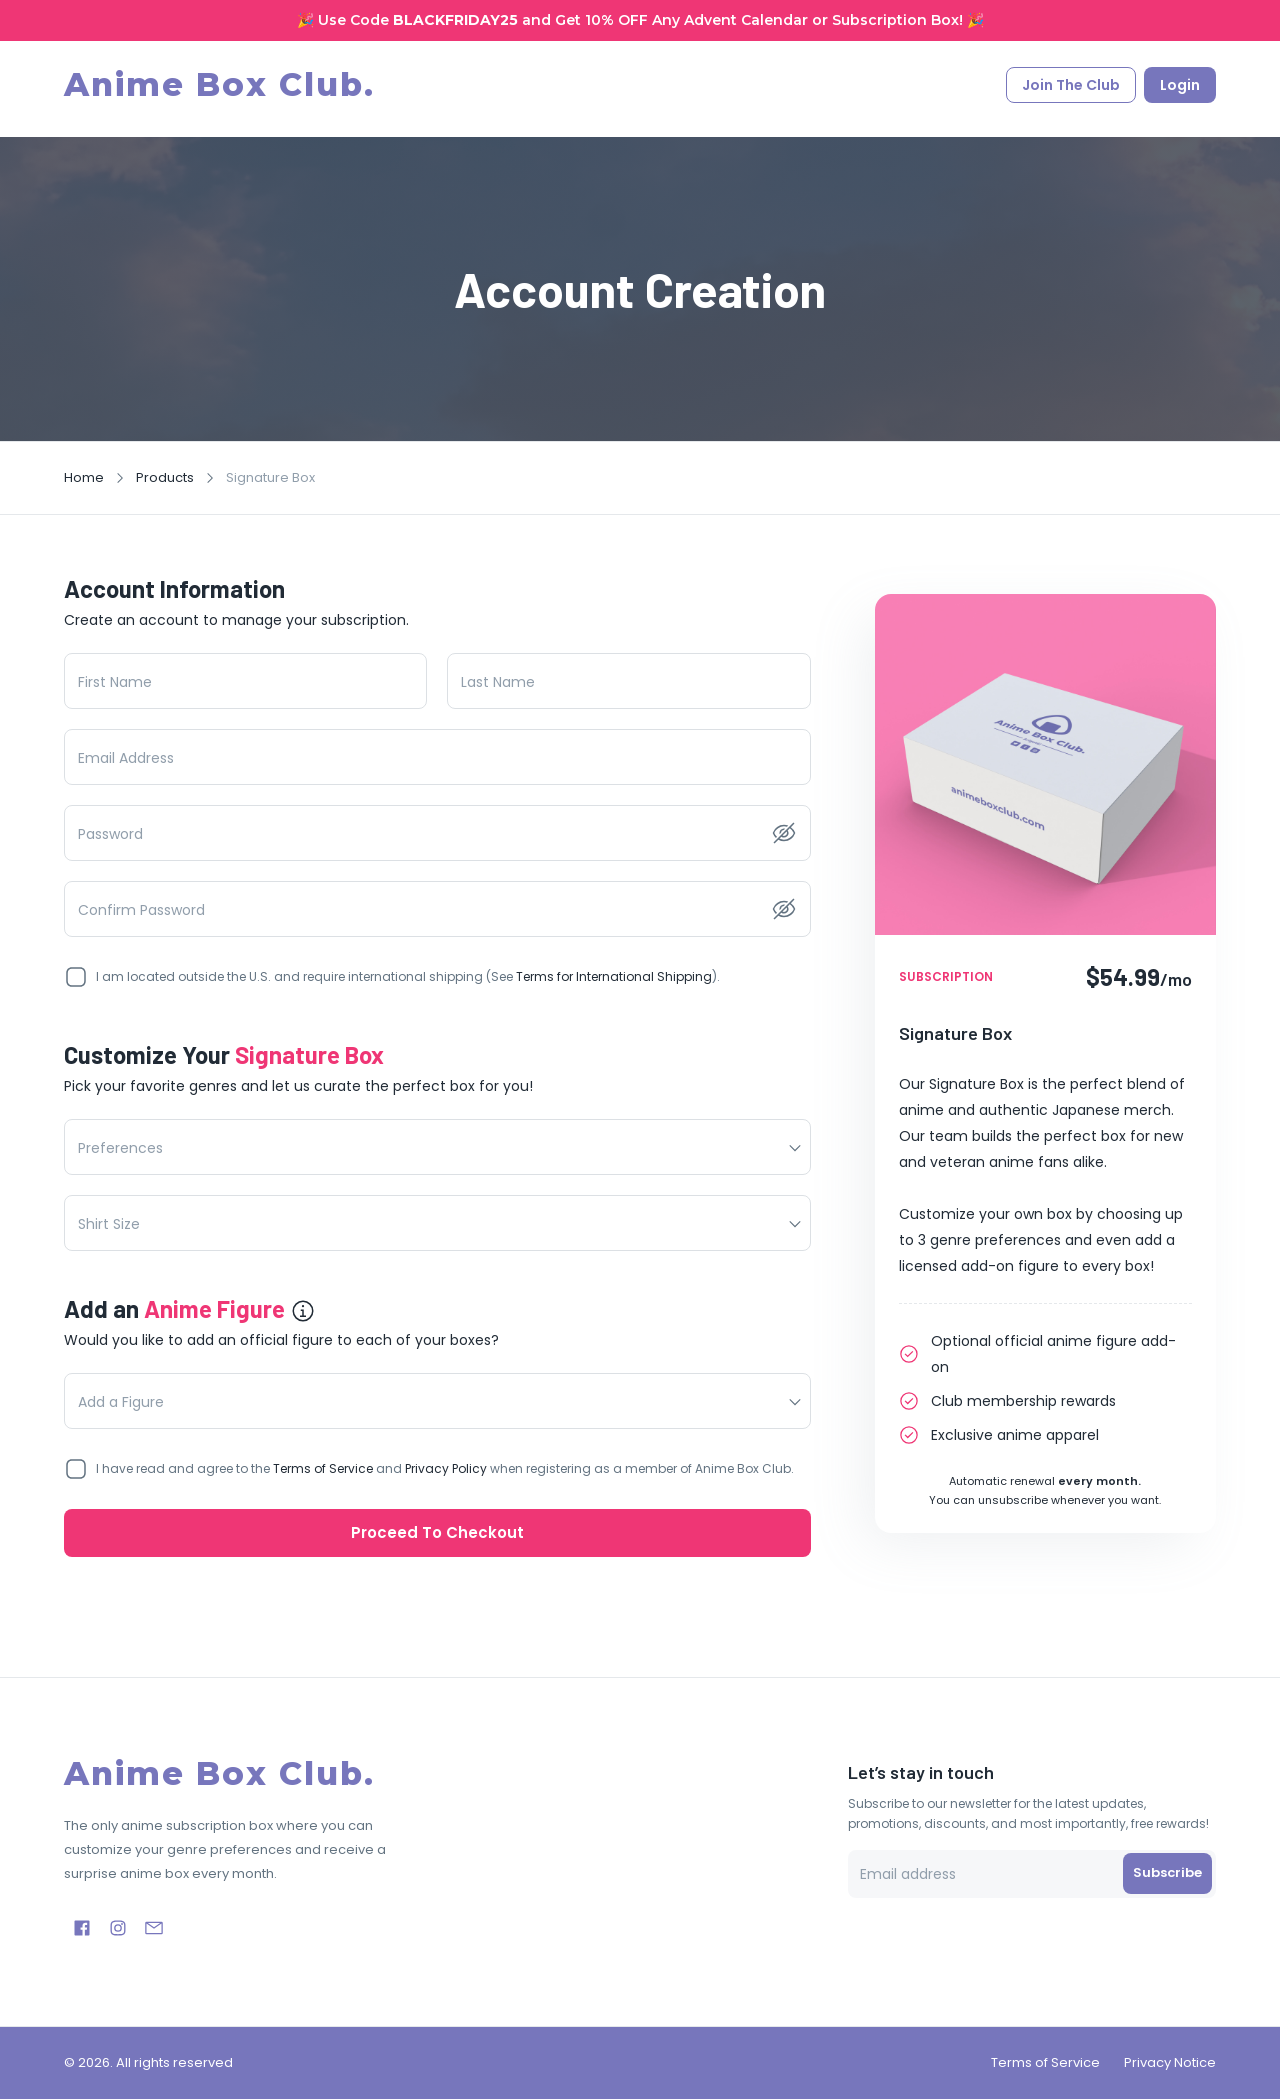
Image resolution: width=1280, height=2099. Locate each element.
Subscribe (1167, 1873)
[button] (437, 1147)
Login (1180, 89)
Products (165, 477)
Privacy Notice (1170, 2062)
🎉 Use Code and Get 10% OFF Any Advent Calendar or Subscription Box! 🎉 (640, 20)
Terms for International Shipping (614, 976)
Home (84, 477)
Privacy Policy (446, 1468)
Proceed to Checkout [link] (437, 1533)
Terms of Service (323, 1468)
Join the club (1071, 89)
